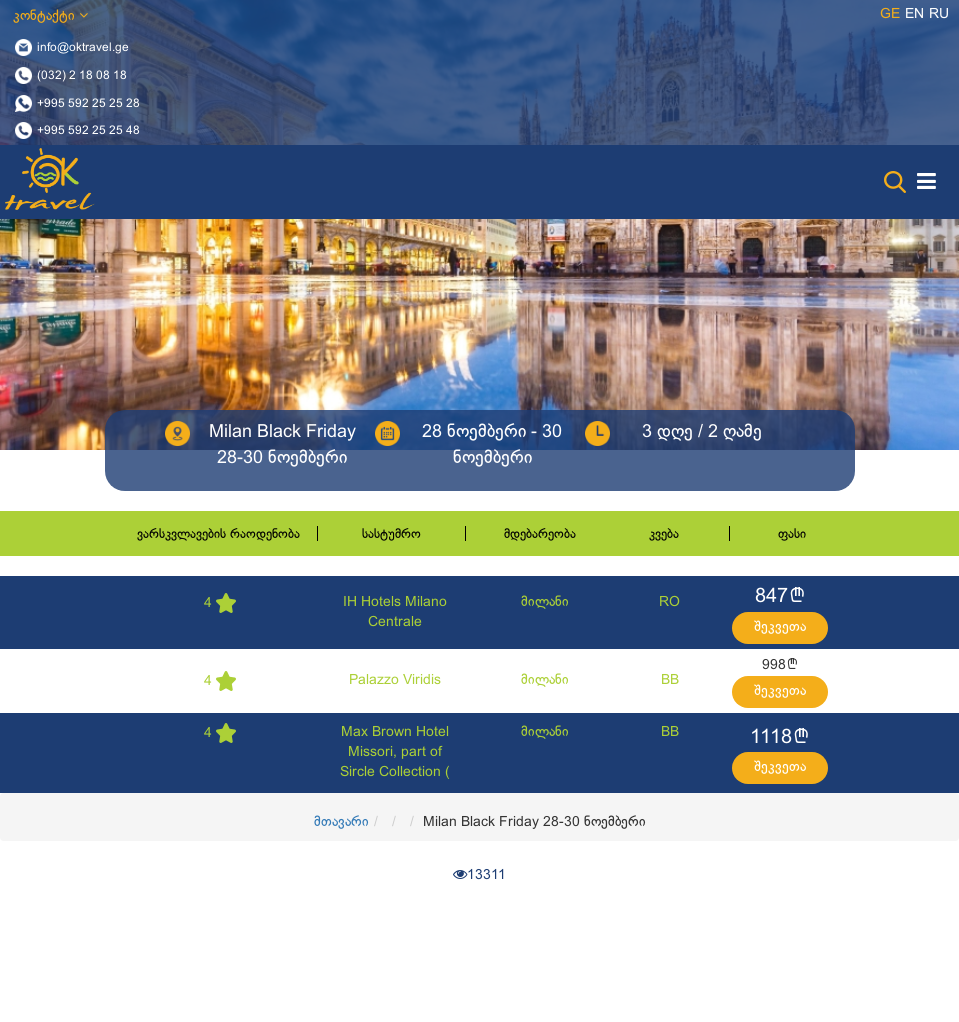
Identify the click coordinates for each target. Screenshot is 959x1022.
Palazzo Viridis (395, 680)
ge (890, 14)
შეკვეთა (780, 627)
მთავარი (341, 822)
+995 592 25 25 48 (88, 131)
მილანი (545, 602)
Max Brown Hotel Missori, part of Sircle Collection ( (395, 752)
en (914, 14)
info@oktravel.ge (83, 48)
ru (939, 14)
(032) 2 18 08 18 (82, 75)
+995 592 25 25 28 (88, 103)
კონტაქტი (50, 15)
